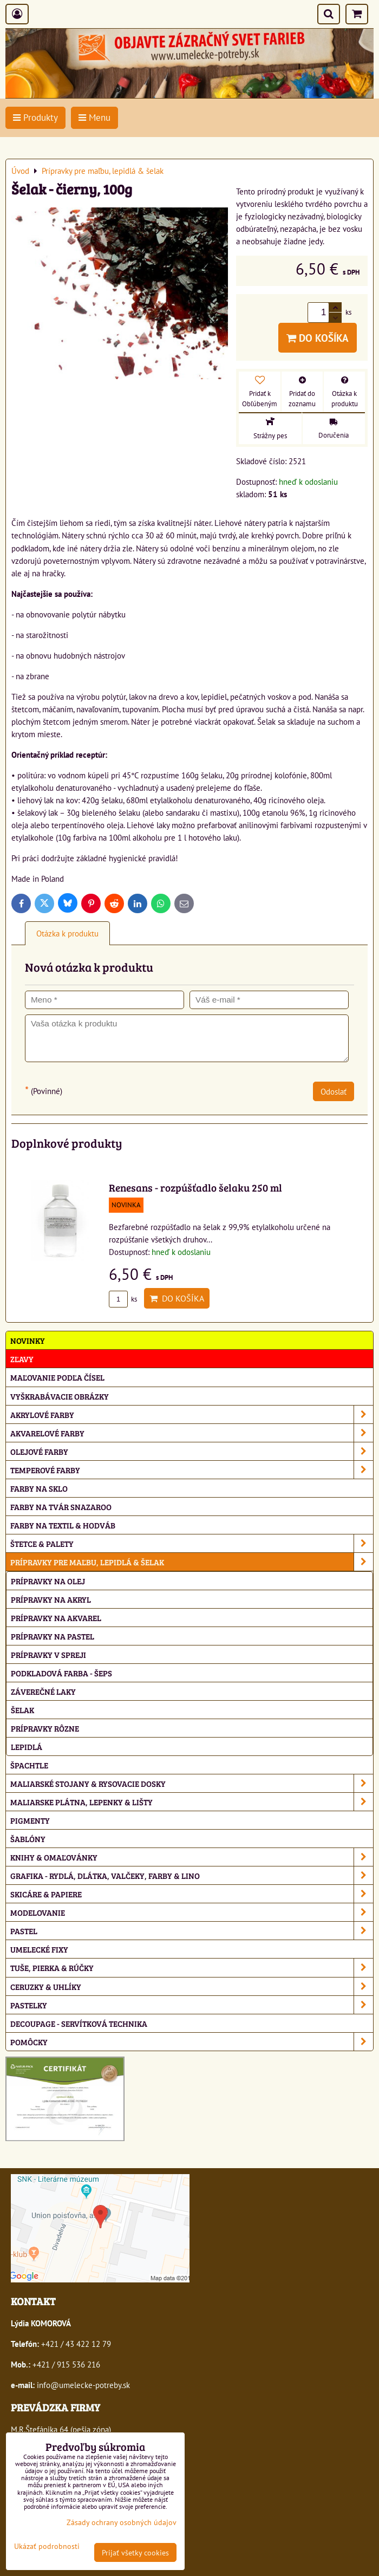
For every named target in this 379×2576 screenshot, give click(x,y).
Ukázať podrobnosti (47, 2546)
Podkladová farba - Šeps (61, 1673)
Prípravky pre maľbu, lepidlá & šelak (191, 1562)
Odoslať (334, 1091)
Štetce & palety (191, 1543)
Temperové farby (191, 1470)
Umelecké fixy (39, 1949)
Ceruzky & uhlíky (191, 1986)
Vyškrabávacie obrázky (59, 1396)
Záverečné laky (43, 1691)
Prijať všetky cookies (135, 2552)
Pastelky (191, 2005)
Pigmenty (30, 1820)
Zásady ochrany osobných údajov (122, 2522)
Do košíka (317, 337)
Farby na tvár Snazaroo (61, 1506)
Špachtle (29, 1765)
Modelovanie (191, 1912)
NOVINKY (27, 1340)
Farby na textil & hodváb (62, 1525)
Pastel (191, 1931)
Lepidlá (26, 1746)
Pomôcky (191, 2042)
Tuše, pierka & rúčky (191, 1967)
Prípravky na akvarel (56, 1617)
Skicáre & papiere (191, 1894)
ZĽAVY (22, 1358)
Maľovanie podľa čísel (57, 1377)
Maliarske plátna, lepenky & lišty (191, 1802)
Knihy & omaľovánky (191, 1857)
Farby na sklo (39, 1488)
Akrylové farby (191, 1414)
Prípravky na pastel (52, 1636)
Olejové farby (191, 1451)
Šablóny (27, 1838)
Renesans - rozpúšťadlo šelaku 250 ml (195, 1187)
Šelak (22, 1709)
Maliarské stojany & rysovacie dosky (191, 1783)
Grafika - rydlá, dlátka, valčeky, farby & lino (191, 1875)
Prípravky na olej (48, 1580)
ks (123, 1299)
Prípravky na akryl (51, 1599)
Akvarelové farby (191, 1433)
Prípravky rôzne (45, 1728)
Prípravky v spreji (48, 1654)
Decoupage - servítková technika (78, 2023)
